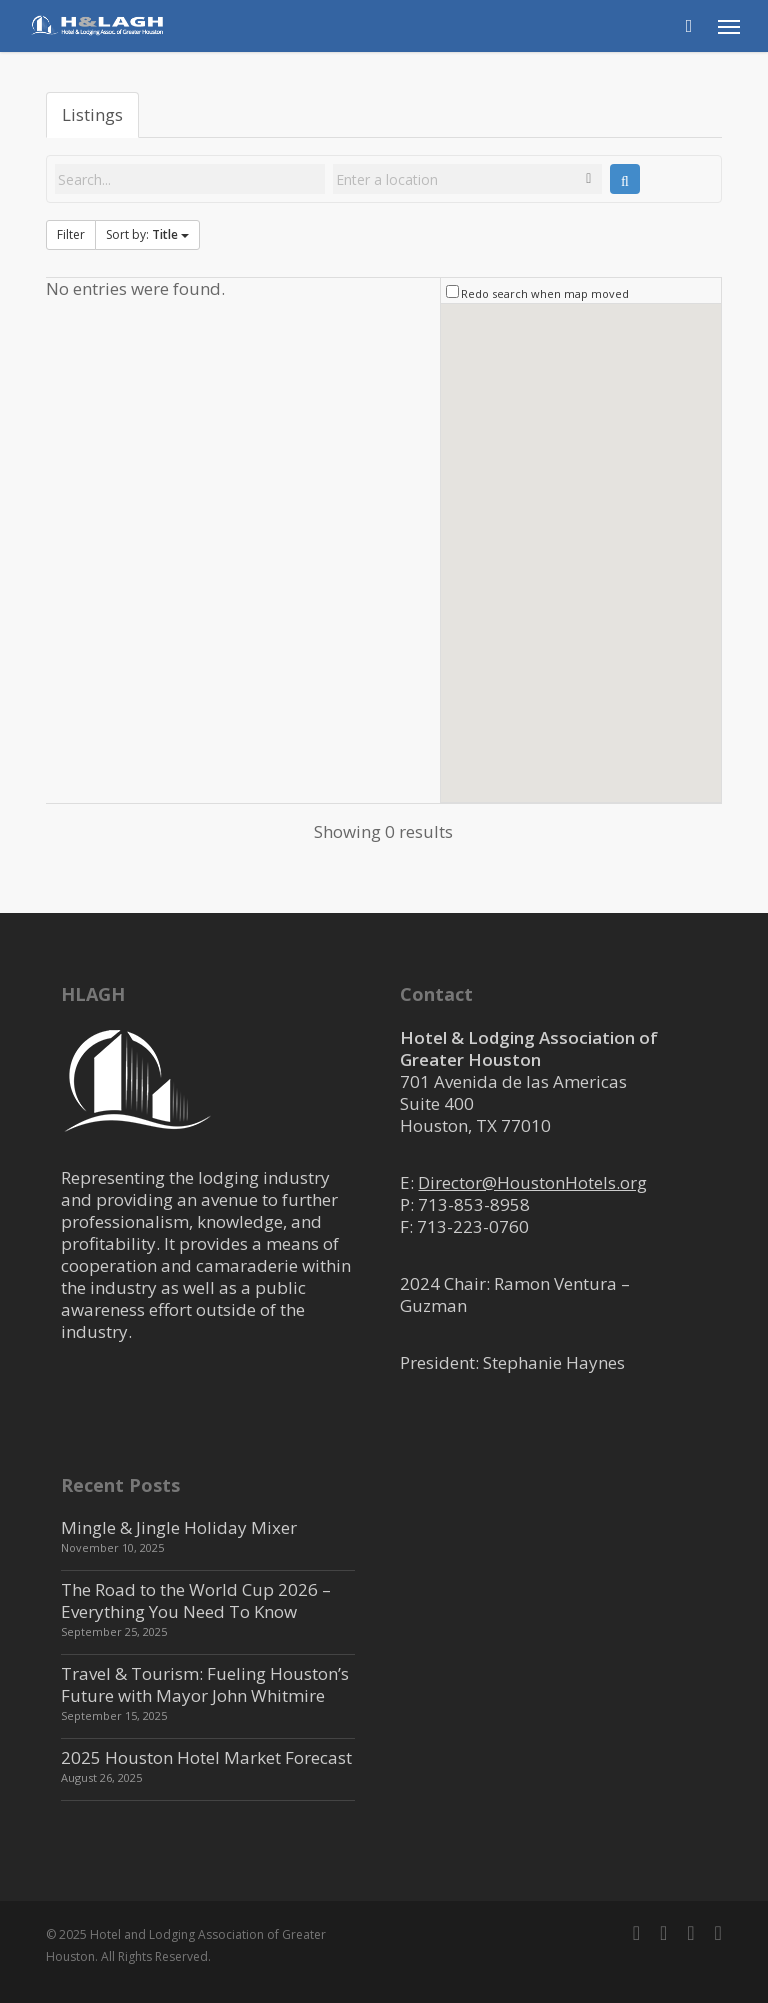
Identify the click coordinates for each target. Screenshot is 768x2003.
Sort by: (147, 234)
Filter (71, 234)
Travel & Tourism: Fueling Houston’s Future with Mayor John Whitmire (205, 1684)
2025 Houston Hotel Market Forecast (206, 1757)
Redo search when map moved (545, 293)
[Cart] (689, 26)
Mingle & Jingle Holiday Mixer (179, 1527)
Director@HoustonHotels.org (532, 1182)
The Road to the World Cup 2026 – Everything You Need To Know (196, 1600)
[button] (729, 26)
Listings (92, 114)
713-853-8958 (474, 1204)
